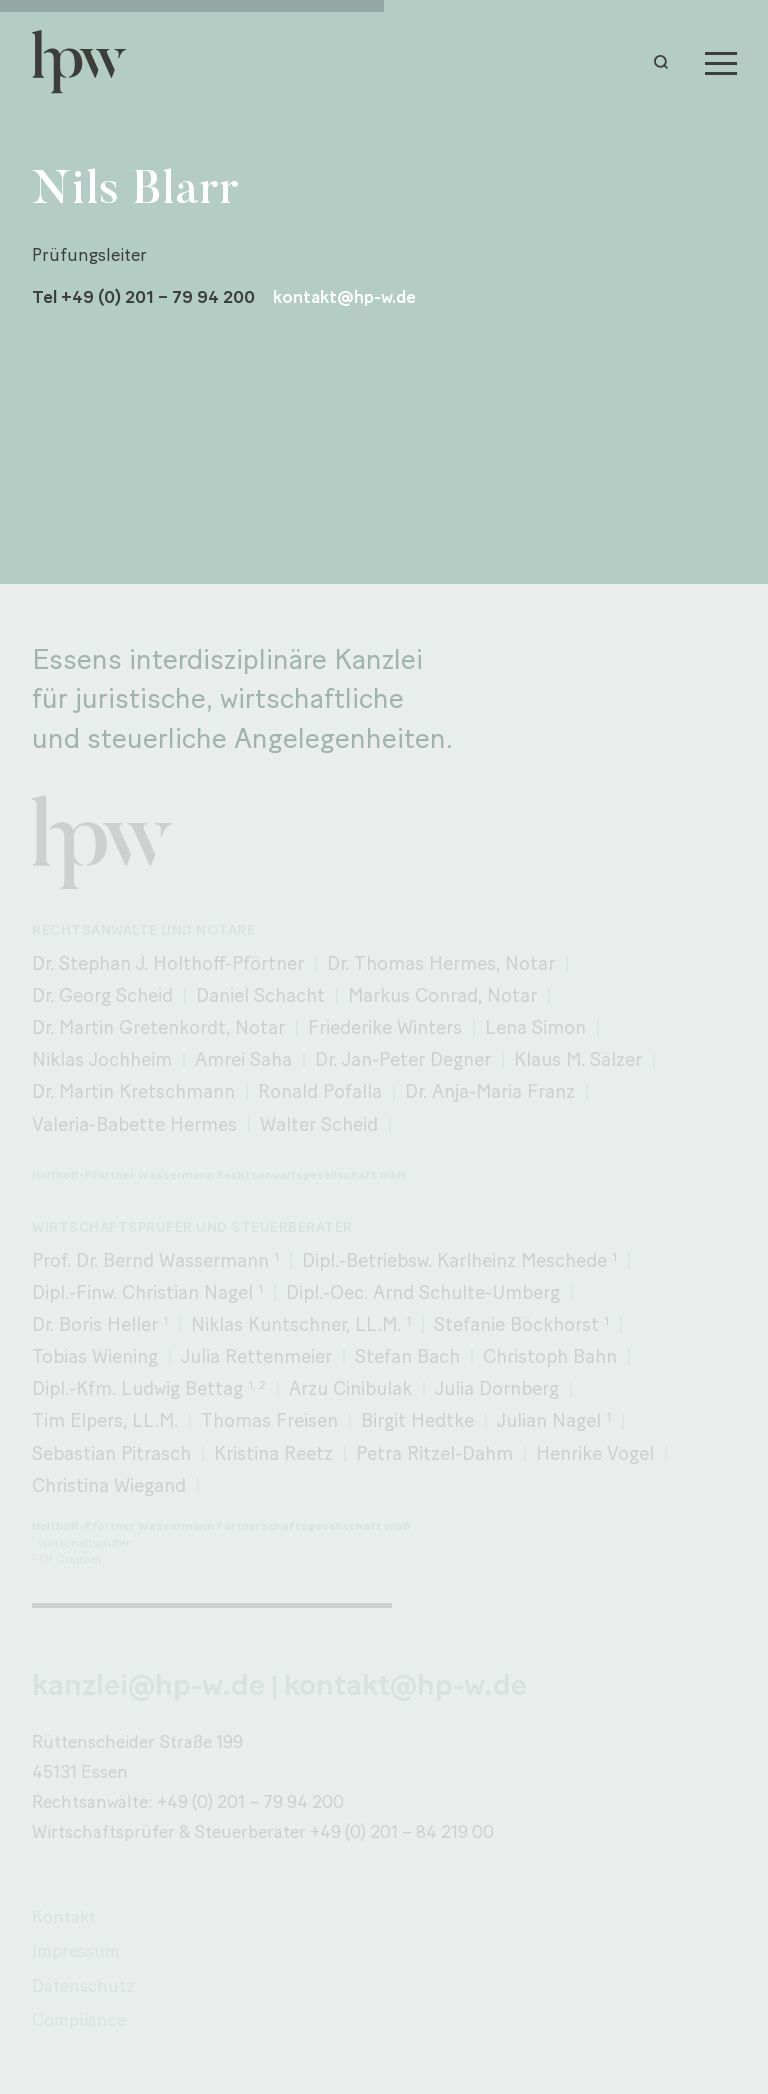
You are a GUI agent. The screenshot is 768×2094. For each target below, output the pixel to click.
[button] (666, 62)
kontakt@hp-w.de (344, 297)
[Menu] (721, 62)
